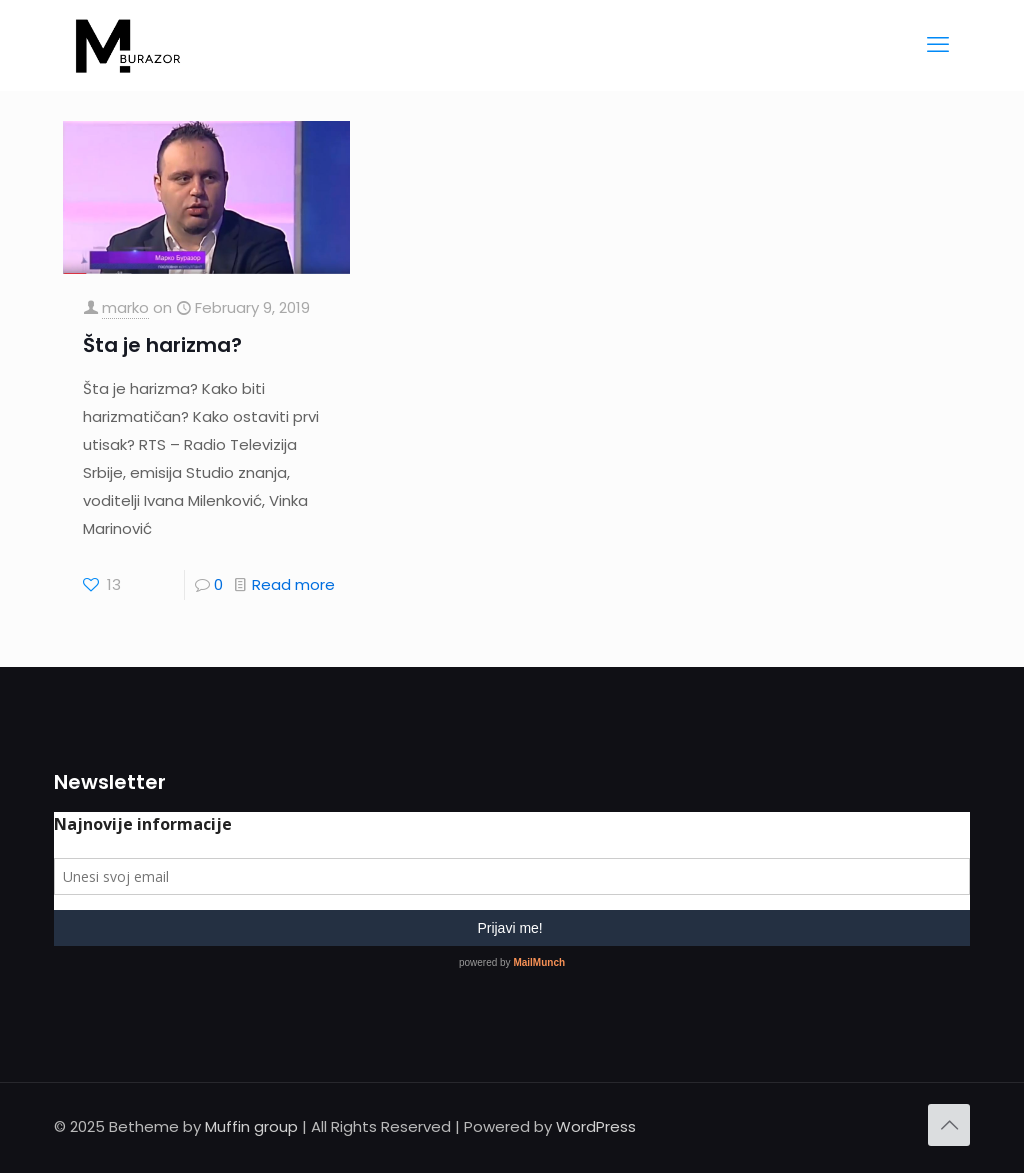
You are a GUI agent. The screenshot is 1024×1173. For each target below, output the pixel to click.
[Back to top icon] (949, 1125)
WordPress (596, 1126)
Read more (293, 584)
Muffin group (251, 1126)
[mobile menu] (938, 45)
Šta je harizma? (162, 345)
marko (125, 307)
